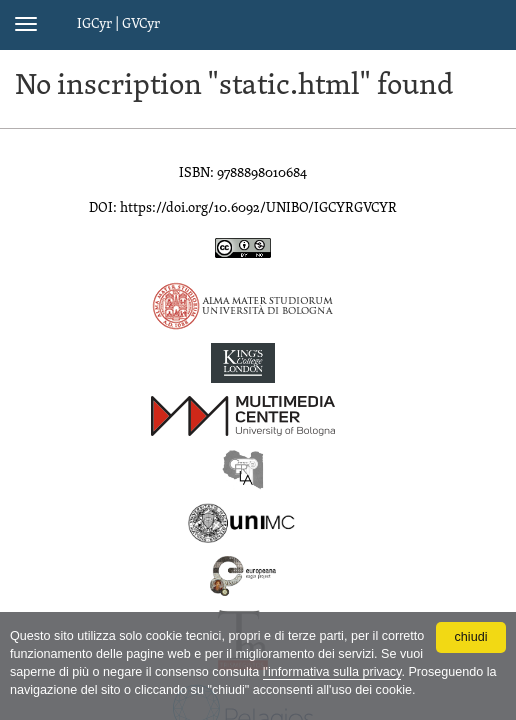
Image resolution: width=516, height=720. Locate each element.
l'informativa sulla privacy (332, 672)
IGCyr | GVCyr (118, 24)
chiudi (471, 637)
